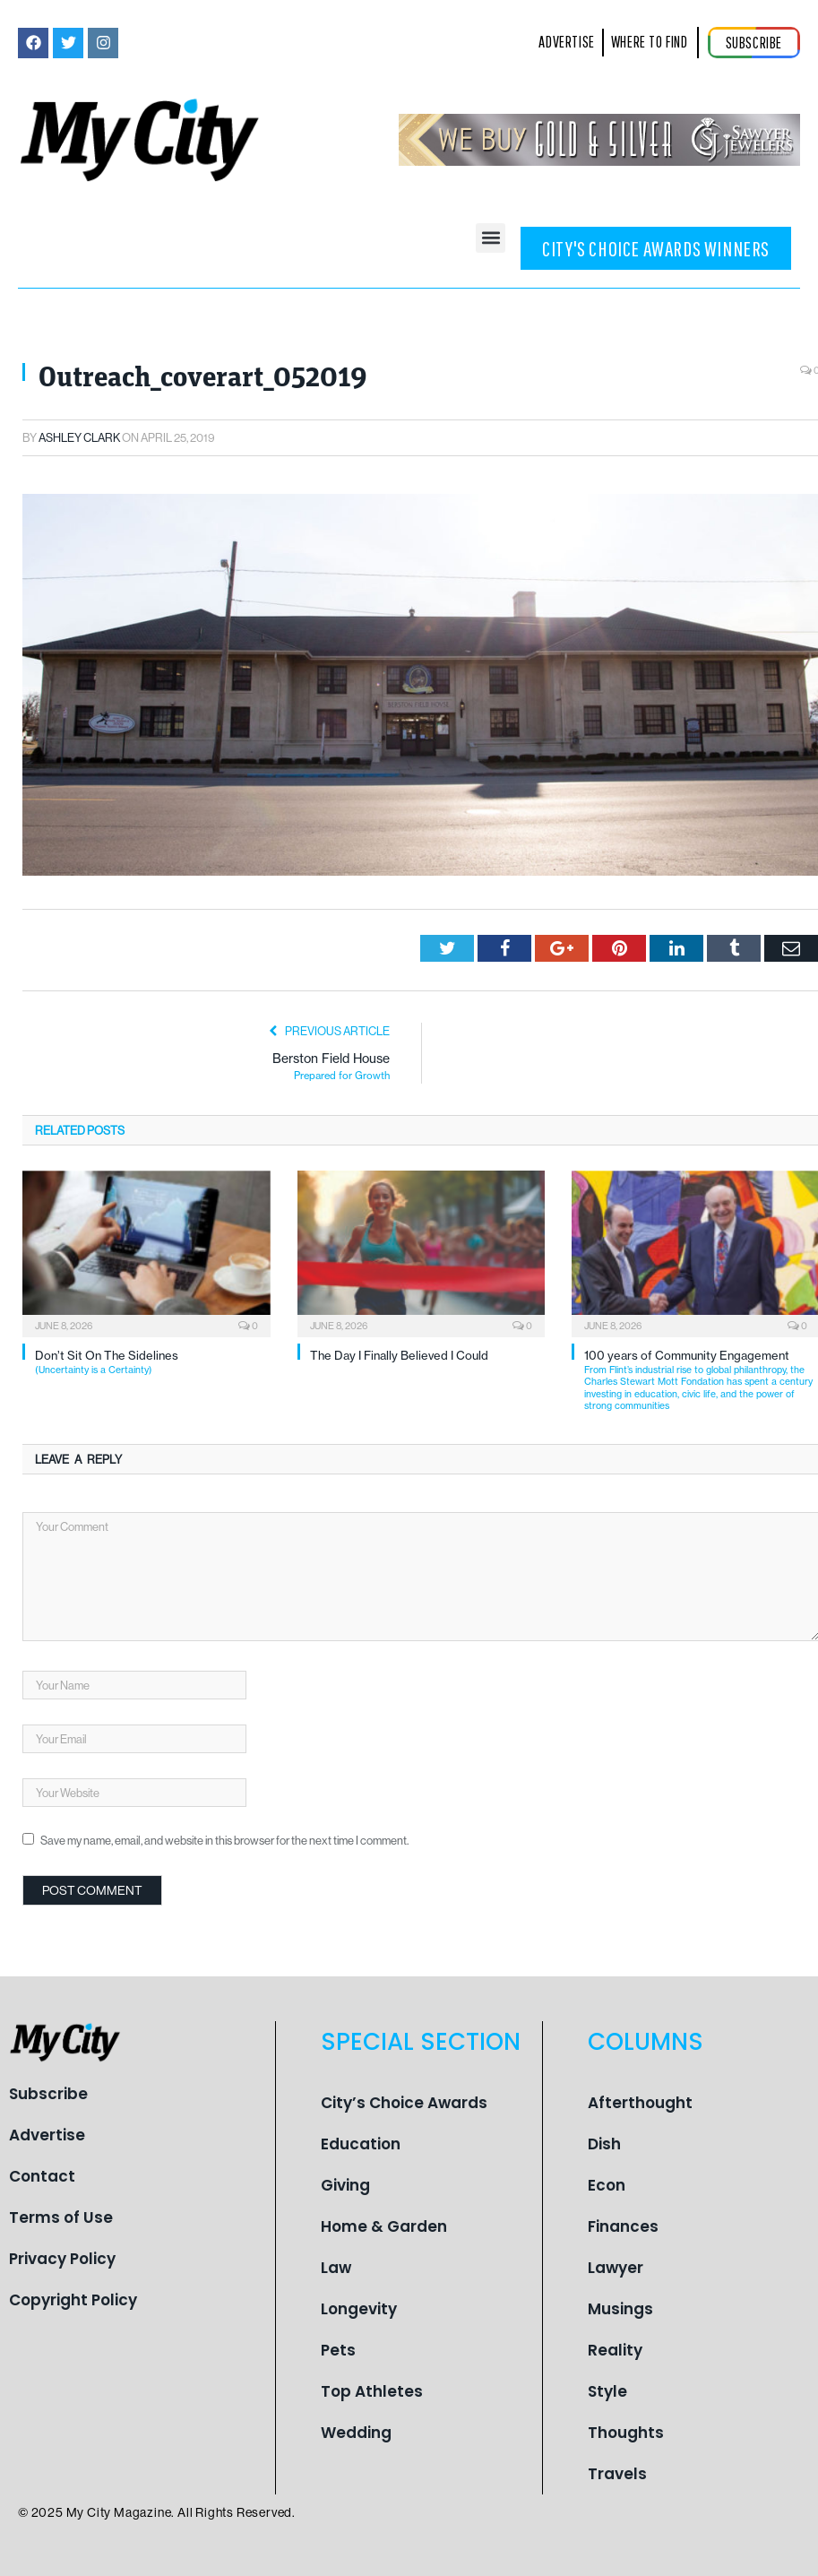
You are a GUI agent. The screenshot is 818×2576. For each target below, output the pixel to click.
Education (360, 2144)
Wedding (356, 2432)
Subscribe (48, 2094)
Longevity (359, 2309)
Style (607, 2391)
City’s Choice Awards (404, 2103)
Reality (615, 2350)
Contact (42, 2176)
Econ (606, 2185)
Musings (620, 2309)
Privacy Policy (62, 2258)
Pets (338, 2350)
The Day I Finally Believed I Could (399, 1355)
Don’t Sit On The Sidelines (153, 1362)
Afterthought (640, 2103)
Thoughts (626, 2432)
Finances (623, 2226)
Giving (345, 2185)
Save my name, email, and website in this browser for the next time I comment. (224, 1840)
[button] (490, 238)
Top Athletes (372, 2391)
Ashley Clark (79, 437)
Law (336, 2267)
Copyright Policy (73, 2300)
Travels (617, 2474)
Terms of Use (61, 2217)
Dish (604, 2144)
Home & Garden (384, 2226)
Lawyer (615, 2267)
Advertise (47, 2135)
